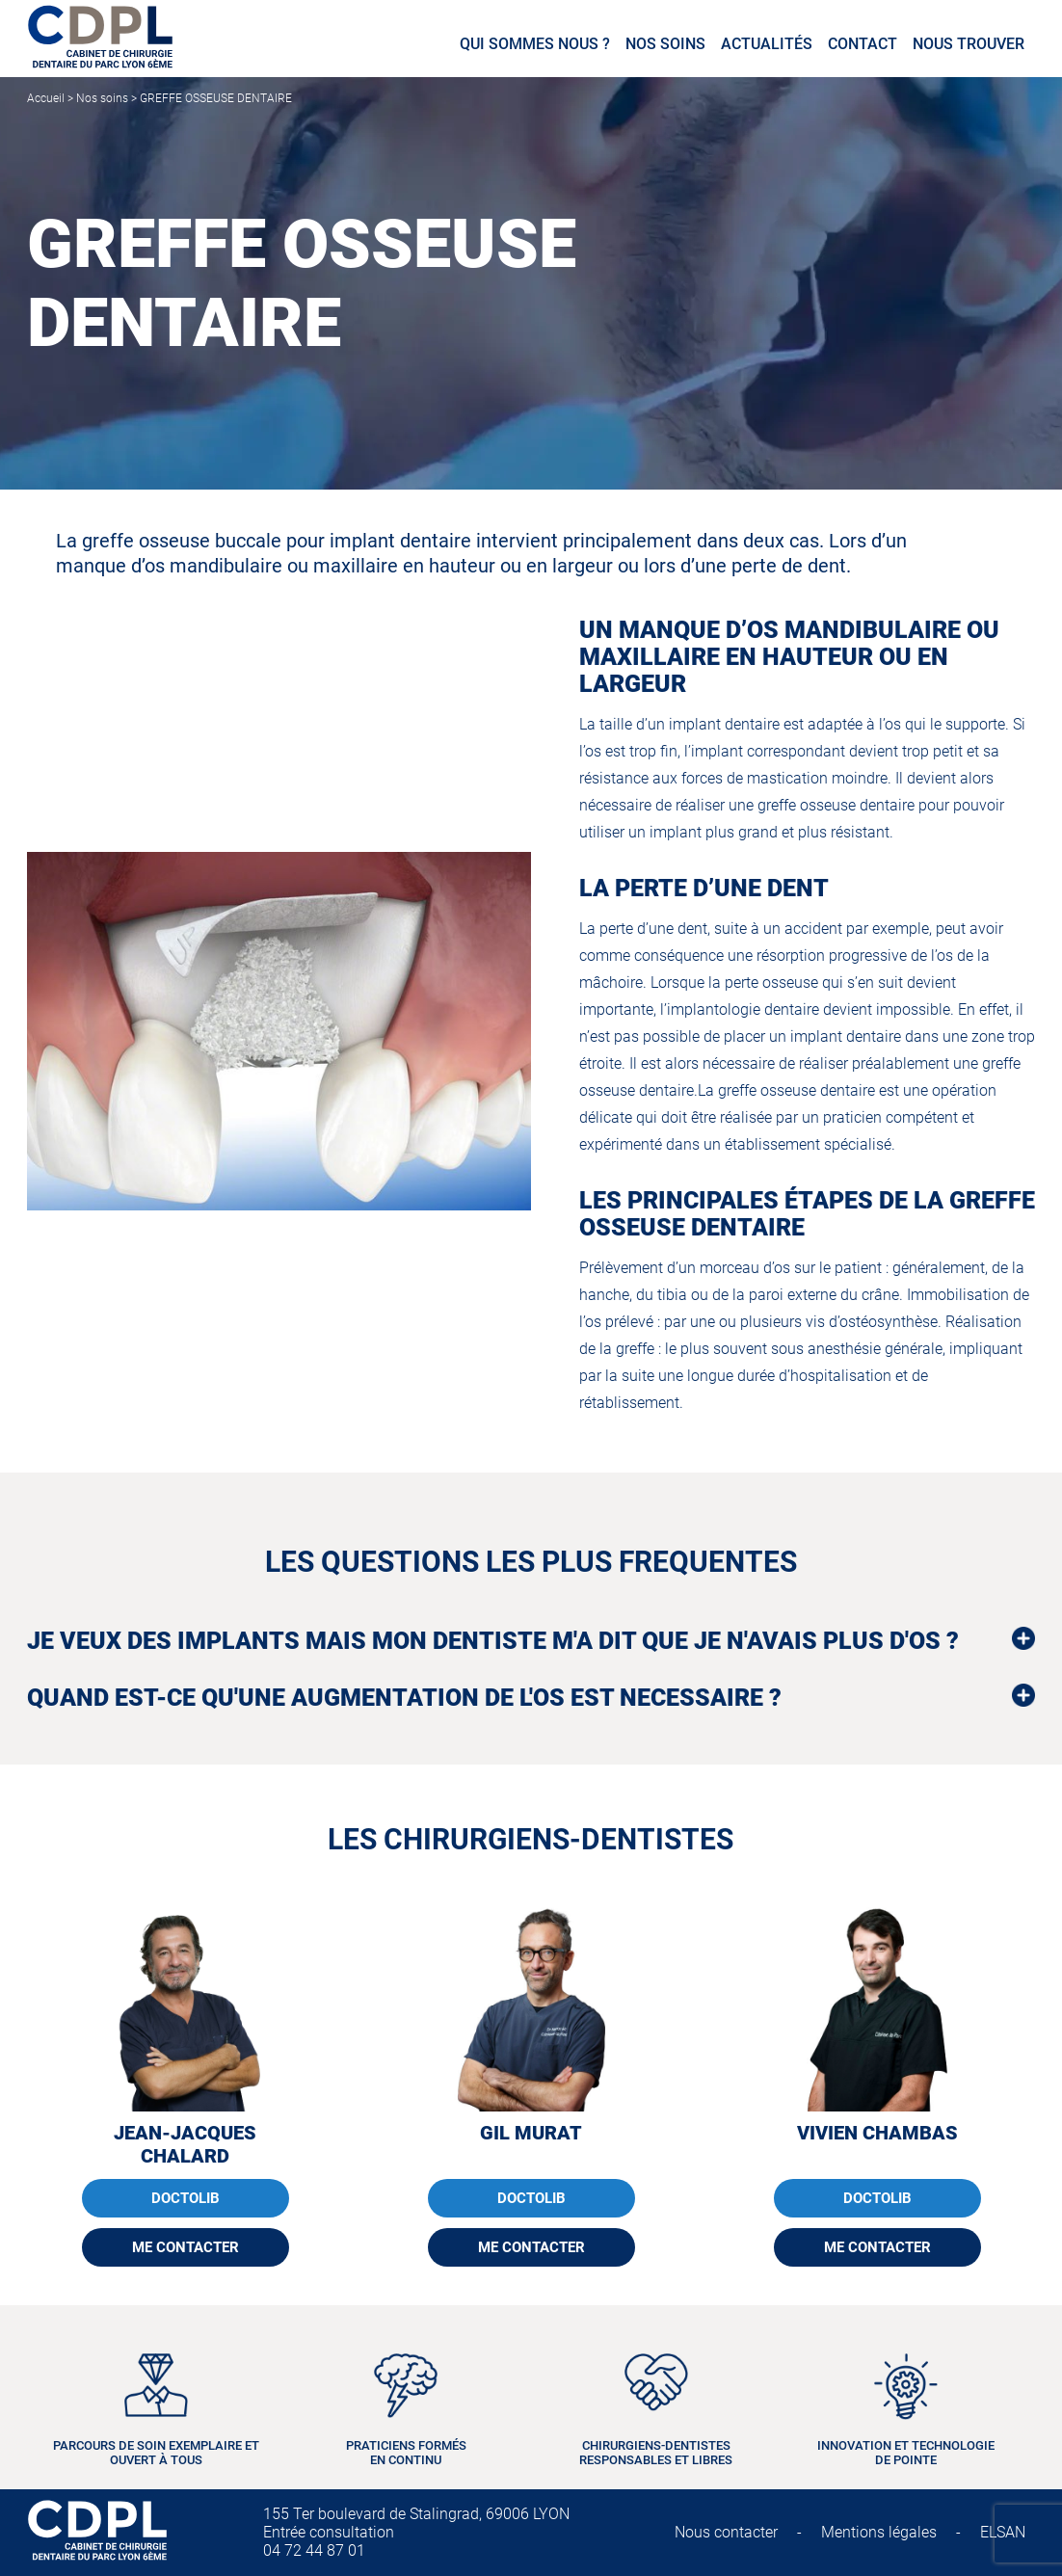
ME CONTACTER (185, 2247)
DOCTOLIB (185, 2198)
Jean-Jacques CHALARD (185, 2144)
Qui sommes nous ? (535, 44)
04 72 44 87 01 (314, 2550)
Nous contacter (726, 2532)
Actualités (766, 44)
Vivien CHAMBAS (877, 2132)
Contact (862, 44)
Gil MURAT (531, 2132)
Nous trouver (968, 44)
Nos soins (665, 44)
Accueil (46, 98)
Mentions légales (879, 2532)
